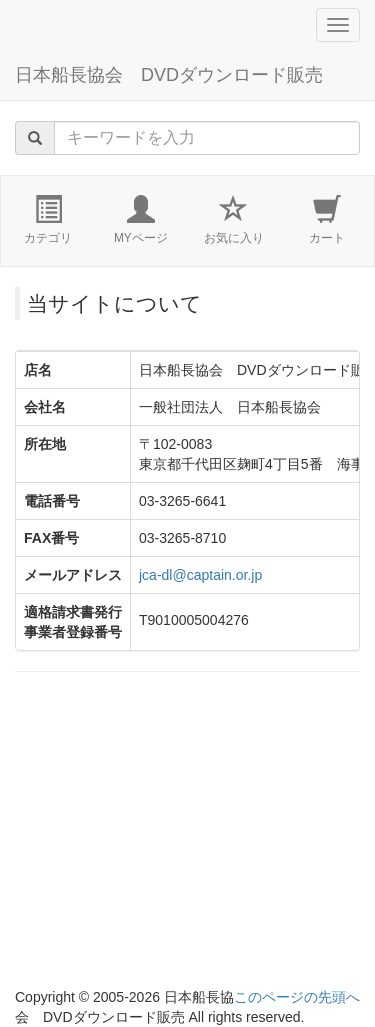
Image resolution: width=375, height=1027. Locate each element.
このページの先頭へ (297, 997)
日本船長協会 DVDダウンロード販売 (169, 75)
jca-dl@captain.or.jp (200, 575)
